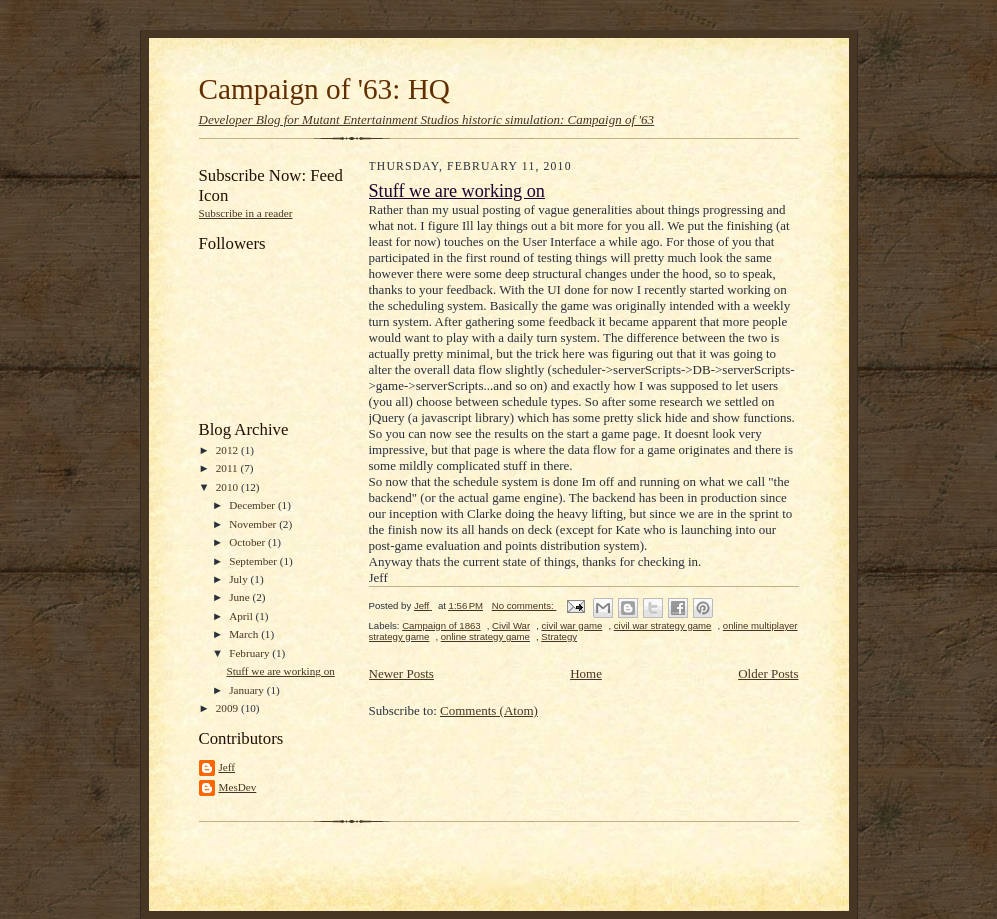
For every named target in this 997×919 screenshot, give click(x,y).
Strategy (559, 636)
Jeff (227, 767)
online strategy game (485, 636)
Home (586, 673)
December (253, 505)
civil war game (571, 625)
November (254, 524)
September (254, 561)
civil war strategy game (663, 625)
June (240, 597)
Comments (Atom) (489, 710)
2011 (228, 468)
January (248, 690)
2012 (228, 450)
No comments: (524, 605)
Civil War (511, 625)
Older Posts (768, 673)
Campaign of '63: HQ (324, 89)
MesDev (238, 787)
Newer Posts (401, 673)
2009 (228, 708)
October (248, 542)
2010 (228, 487)
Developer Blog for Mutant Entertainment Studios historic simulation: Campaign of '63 (427, 119)
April (242, 616)
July (239, 579)
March (245, 634)
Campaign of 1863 (441, 625)
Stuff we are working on (280, 671)
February (250, 653)
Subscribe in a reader (246, 213)
